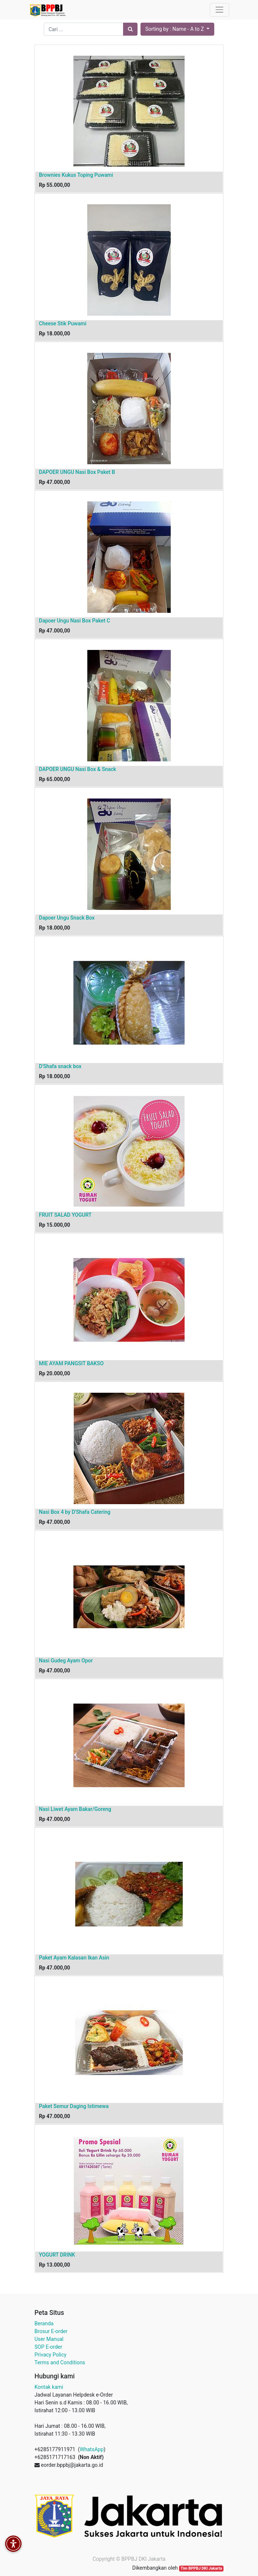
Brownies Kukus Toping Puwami (76, 175)
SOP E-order (48, 2347)
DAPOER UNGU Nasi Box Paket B (77, 472)
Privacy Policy (50, 2355)
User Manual (48, 2339)
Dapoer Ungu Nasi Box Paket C (74, 621)
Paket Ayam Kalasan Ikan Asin (74, 1958)
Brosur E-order (50, 2331)
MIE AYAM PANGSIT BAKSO (71, 1363)
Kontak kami (48, 2387)
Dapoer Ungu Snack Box (67, 918)
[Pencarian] (130, 29)
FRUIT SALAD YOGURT (65, 1215)
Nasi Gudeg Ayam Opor (66, 1660)
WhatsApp (91, 2449)
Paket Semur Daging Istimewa (74, 2106)
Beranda (43, 2323)
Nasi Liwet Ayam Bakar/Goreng (75, 1809)
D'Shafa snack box (60, 1066)
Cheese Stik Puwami (62, 323)
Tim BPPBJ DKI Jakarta (201, 2568)
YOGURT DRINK (57, 2255)
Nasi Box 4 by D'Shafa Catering (74, 1512)
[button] (177, 29)
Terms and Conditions (59, 2362)
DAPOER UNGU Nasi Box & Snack (77, 769)
